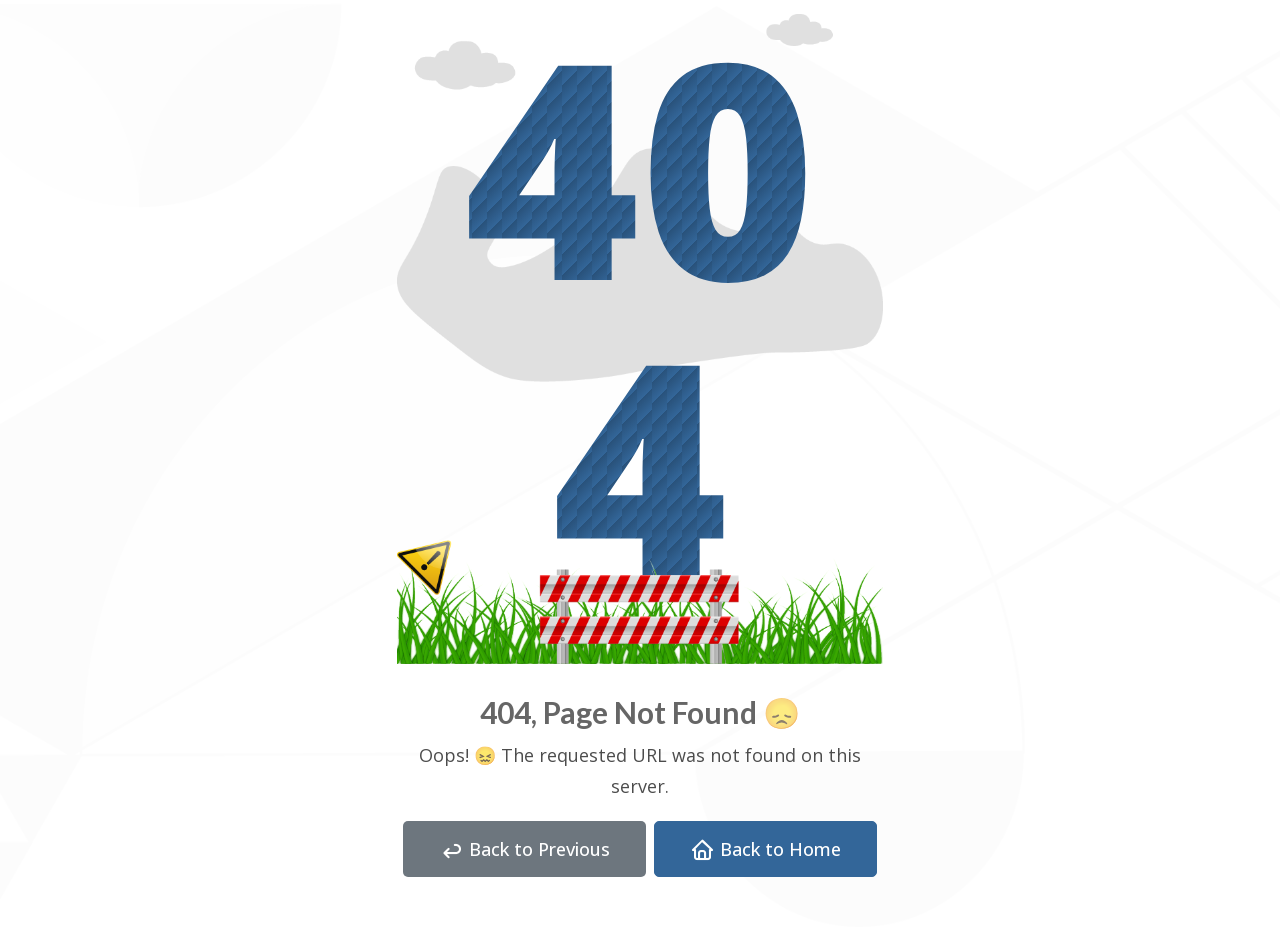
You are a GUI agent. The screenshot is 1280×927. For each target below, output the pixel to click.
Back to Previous (524, 850)
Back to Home (765, 850)
